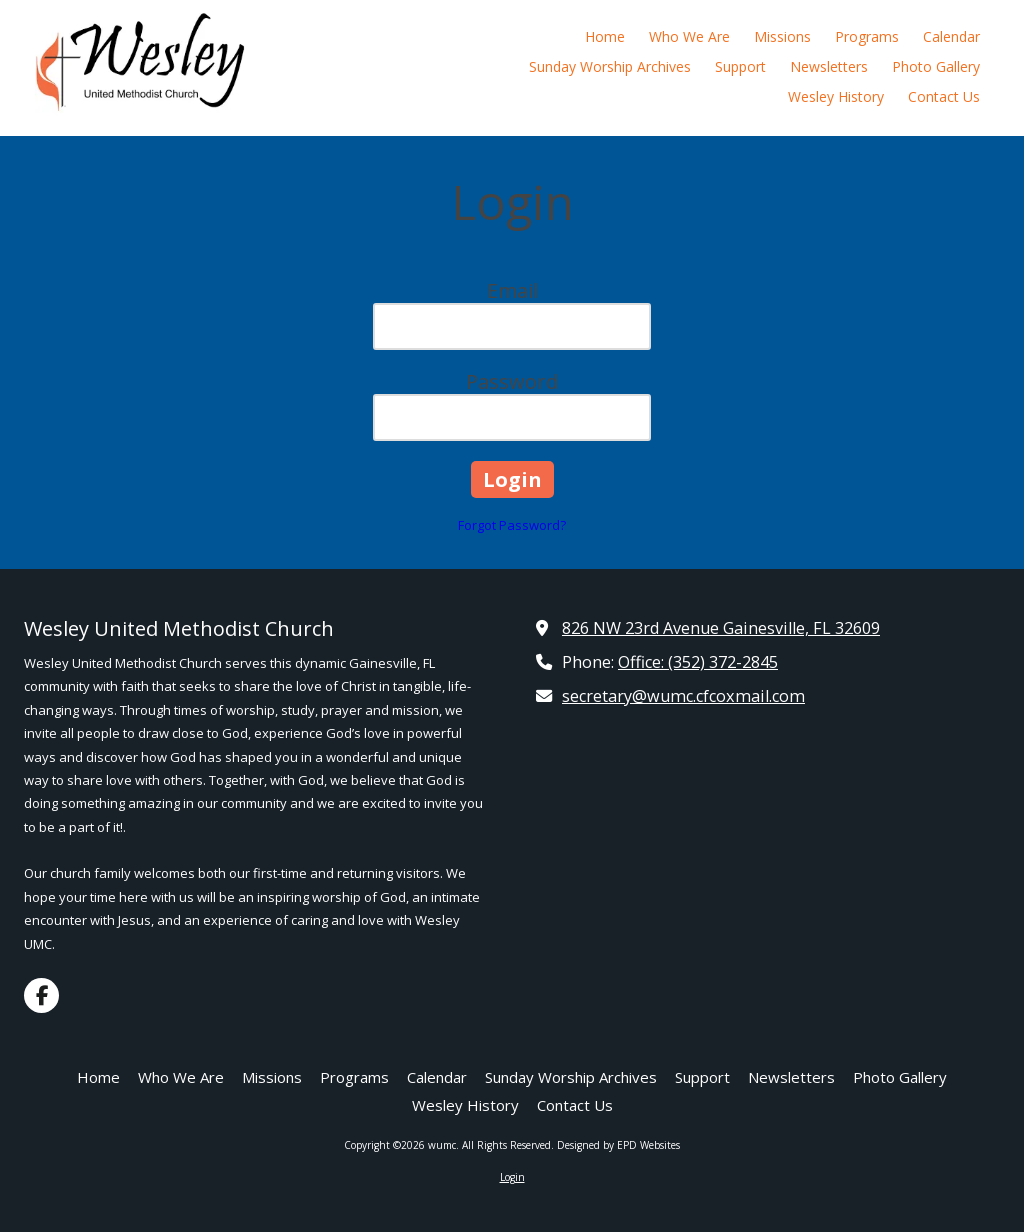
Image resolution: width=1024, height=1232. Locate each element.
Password (512, 381)
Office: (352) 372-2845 (698, 662)
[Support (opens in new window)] (740, 68)
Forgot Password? (512, 525)
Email (512, 290)
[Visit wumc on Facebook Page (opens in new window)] (41, 995)
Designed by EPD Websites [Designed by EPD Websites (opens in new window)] (618, 1145)
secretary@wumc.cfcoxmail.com (683, 696)
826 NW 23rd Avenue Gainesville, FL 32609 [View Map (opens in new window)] (721, 628)
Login (512, 1177)
